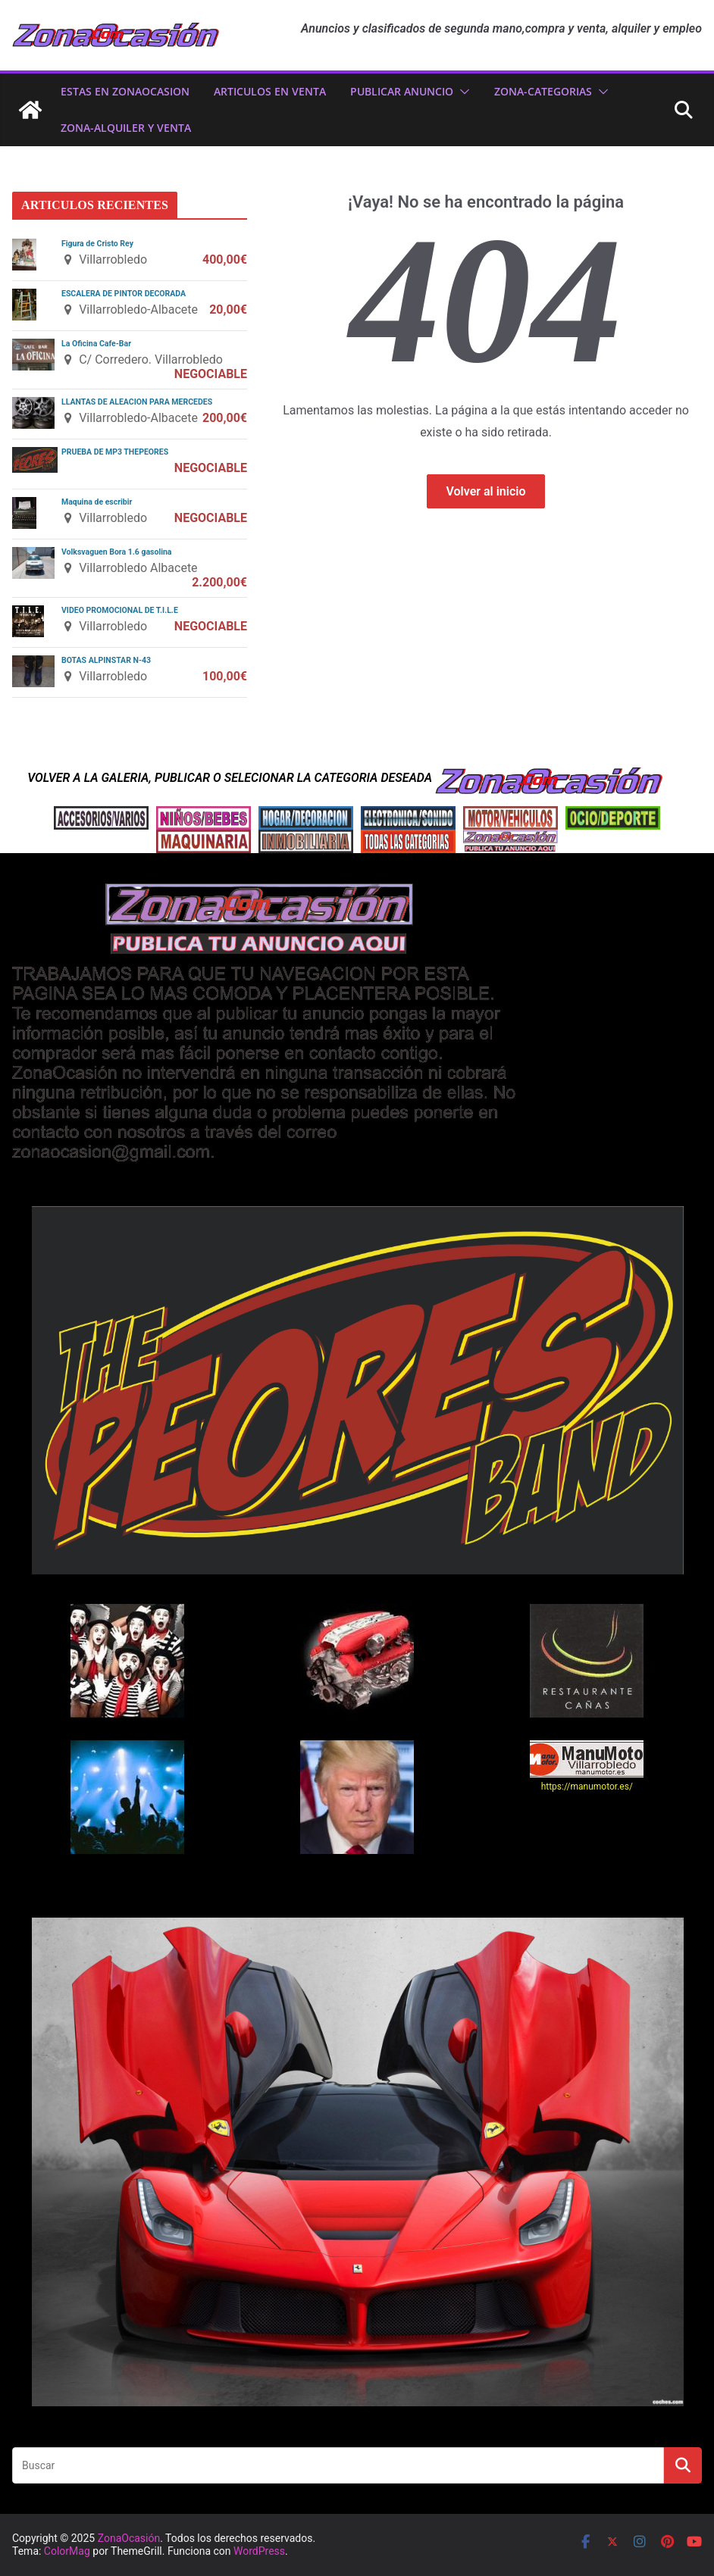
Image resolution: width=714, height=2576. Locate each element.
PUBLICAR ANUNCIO (401, 91)
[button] (461, 91)
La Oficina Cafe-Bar (96, 344)
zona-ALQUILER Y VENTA (126, 127)
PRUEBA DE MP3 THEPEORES (114, 452)
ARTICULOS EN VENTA (270, 91)
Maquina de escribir (96, 502)
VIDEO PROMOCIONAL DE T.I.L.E (119, 610)
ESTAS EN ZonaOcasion (125, 91)
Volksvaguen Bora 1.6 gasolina (116, 552)
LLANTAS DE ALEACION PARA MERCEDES (136, 402)
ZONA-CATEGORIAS (543, 91)
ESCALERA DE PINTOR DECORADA (123, 294)
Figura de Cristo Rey (97, 244)
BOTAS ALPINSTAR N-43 (106, 660)
